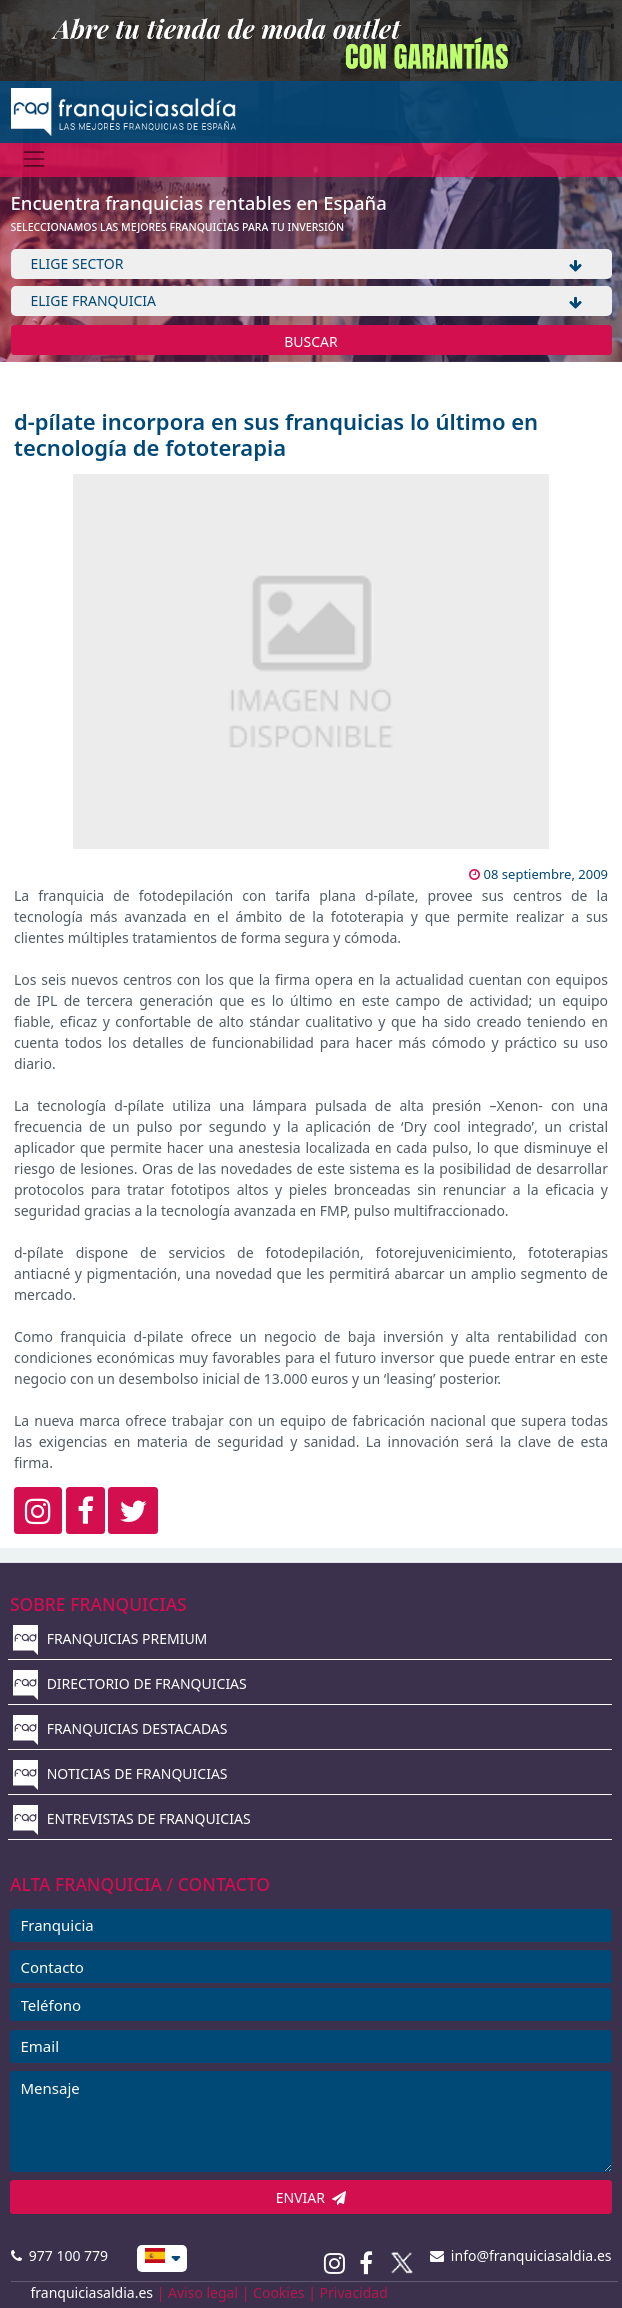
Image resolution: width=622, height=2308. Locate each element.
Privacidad (354, 2292)
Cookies (278, 2292)
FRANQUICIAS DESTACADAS (120, 1728)
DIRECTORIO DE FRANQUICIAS (130, 1683)
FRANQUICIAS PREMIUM (110, 1638)
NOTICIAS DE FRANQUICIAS (120, 1773)
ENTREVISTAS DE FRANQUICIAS (132, 1818)
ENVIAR (311, 2197)
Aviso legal (203, 2292)
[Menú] (34, 159)
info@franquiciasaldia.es (521, 2255)
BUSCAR (311, 341)
